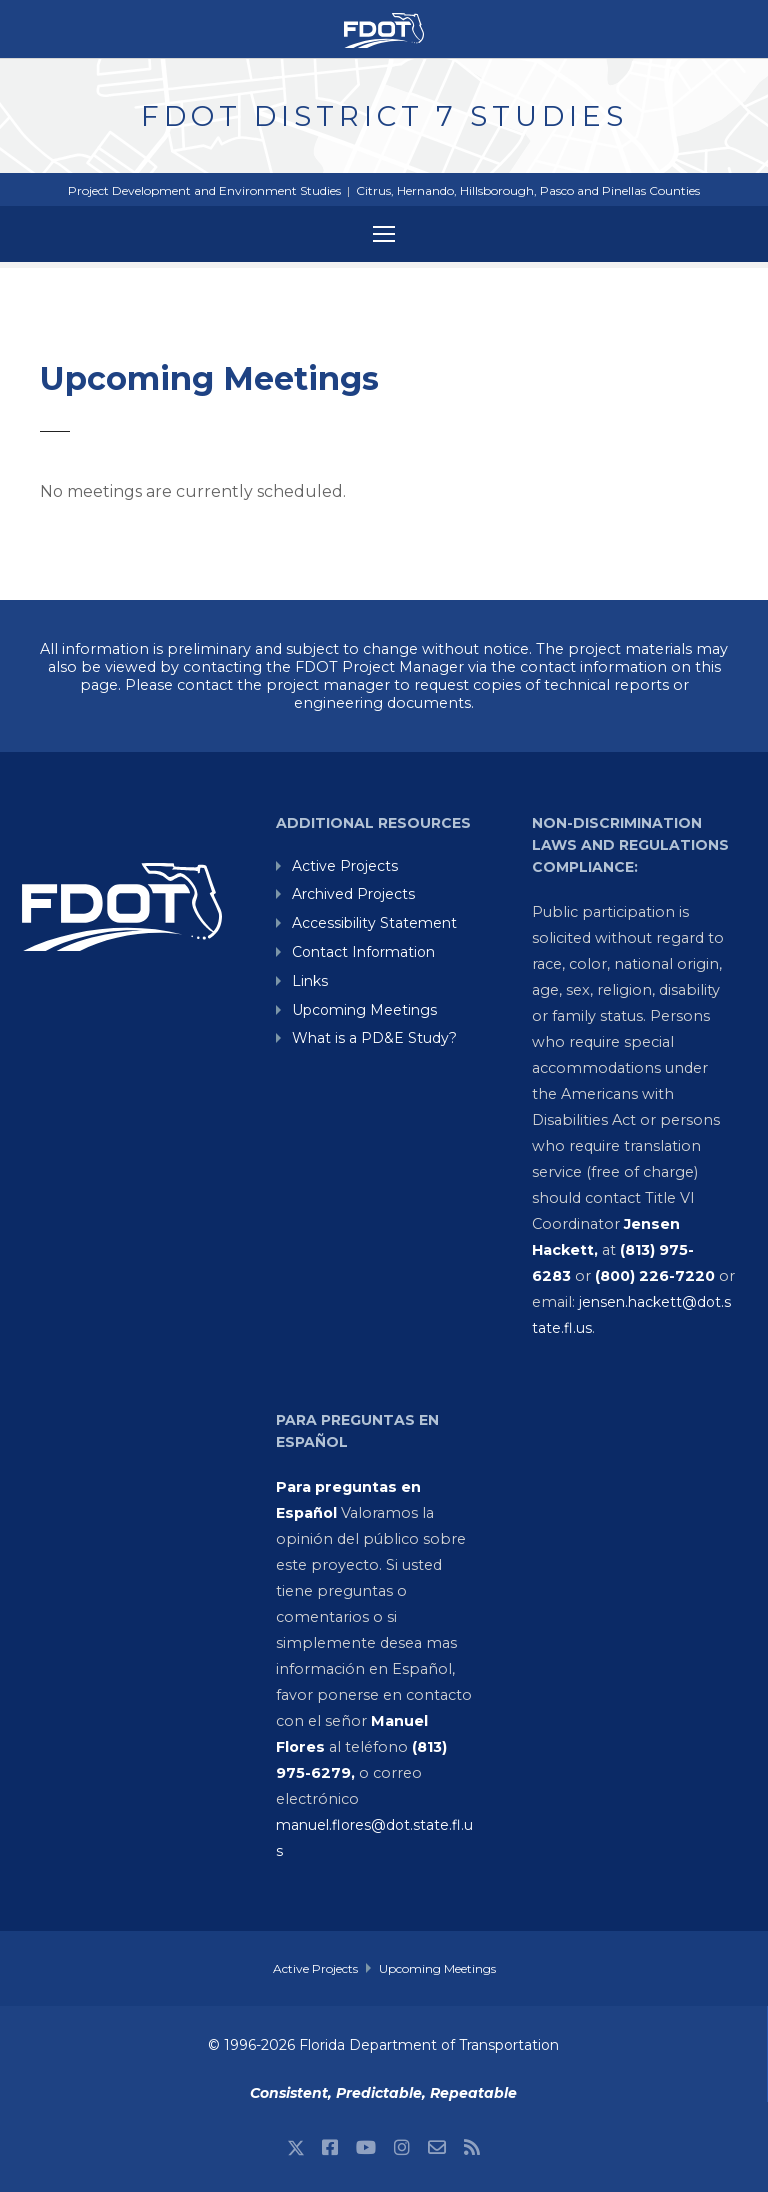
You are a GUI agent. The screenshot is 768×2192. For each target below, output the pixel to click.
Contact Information (363, 952)
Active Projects (345, 866)
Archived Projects (353, 894)
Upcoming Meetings (364, 1010)
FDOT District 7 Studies (384, 116)
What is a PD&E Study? (374, 1038)
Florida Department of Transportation (429, 2045)
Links (310, 981)
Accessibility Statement (374, 923)
